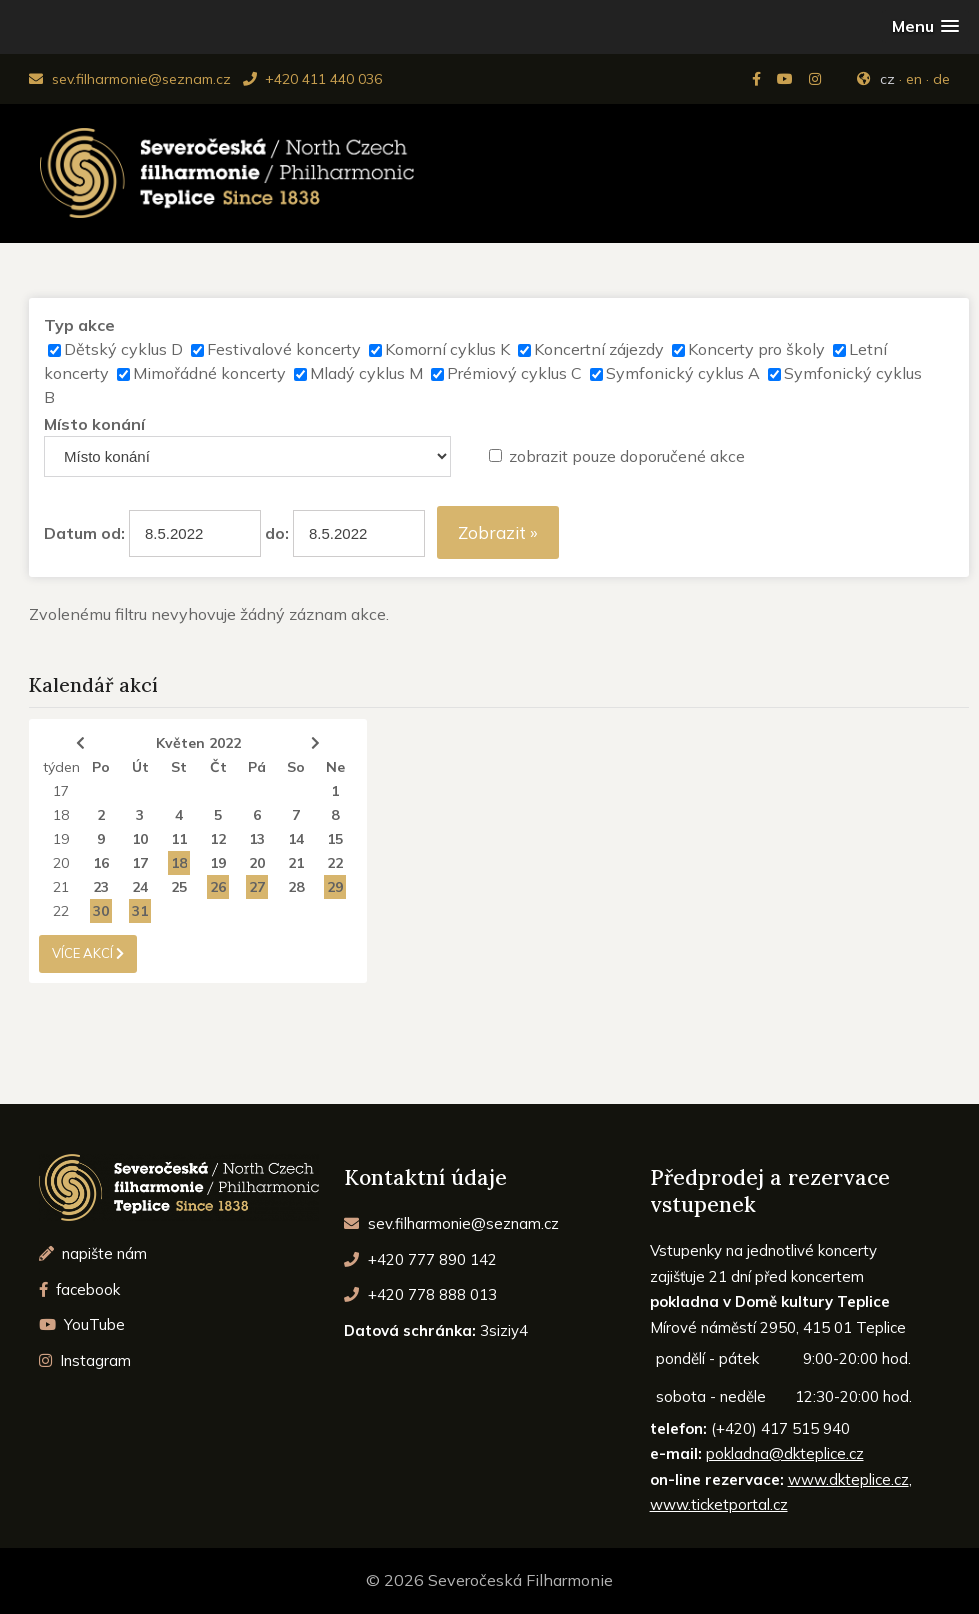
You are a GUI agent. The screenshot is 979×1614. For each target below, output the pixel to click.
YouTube (82, 1324)
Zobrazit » (498, 532)
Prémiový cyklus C (514, 373)
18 (61, 815)
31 (140, 911)
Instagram (85, 1360)
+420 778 (420, 1294)
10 (140, 839)
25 (179, 887)
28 (296, 887)
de (941, 79)
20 (61, 863)
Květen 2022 (198, 743)
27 (257, 887)
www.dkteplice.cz (848, 1479)
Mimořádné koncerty (209, 373)
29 (335, 887)
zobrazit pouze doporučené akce (627, 456)
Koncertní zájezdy (599, 349)
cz (887, 79)
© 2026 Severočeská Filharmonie (489, 1580)
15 (335, 839)
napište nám (93, 1253)
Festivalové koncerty (284, 349)
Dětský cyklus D (123, 349)
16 (101, 863)
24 (140, 887)
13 (257, 839)
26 (218, 887)
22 (335, 863)
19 (61, 839)
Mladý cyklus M (366, 373)
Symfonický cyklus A (683, 373)
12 (218, 839)
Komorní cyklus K (447, 349)
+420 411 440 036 (312, 79)
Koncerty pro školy (756, 349)
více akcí (88, 953)
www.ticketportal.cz (719, 1504)
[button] (925, 26)
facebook (80, 1289)
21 (296, 863)
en (914, 79)
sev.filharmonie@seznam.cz (129, 79)
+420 (420, 1259)
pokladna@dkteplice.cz (785, 1453)
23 (101, 887)
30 (101, 911)
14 (296, 839)
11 (179, 839)
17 (61, 791)
